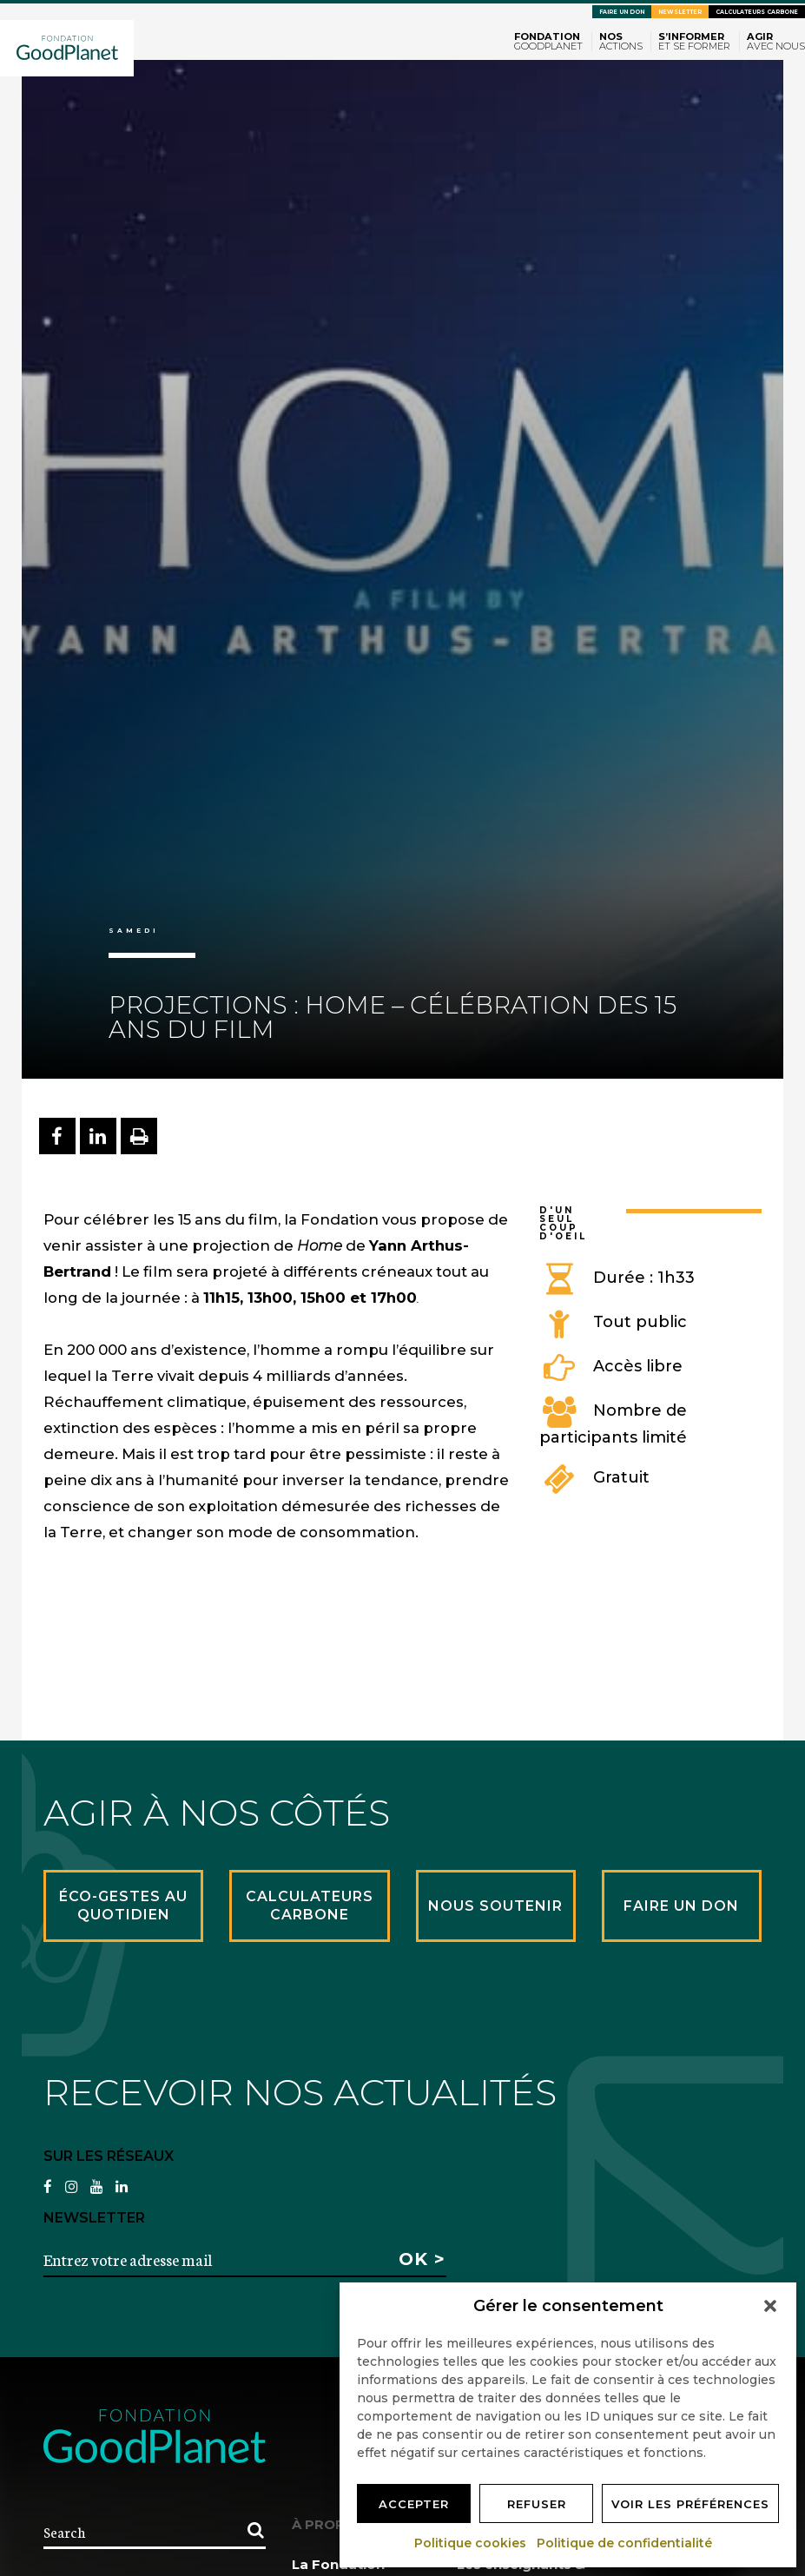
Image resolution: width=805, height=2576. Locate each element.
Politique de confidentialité (625, 2543)
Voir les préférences (690, 2504)
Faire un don (621, 12)
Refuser (536, 2504)
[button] (770, 2306)
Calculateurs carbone (757, 12)
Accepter (414, 2504)
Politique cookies (471, 2543)
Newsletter (680, 12)
